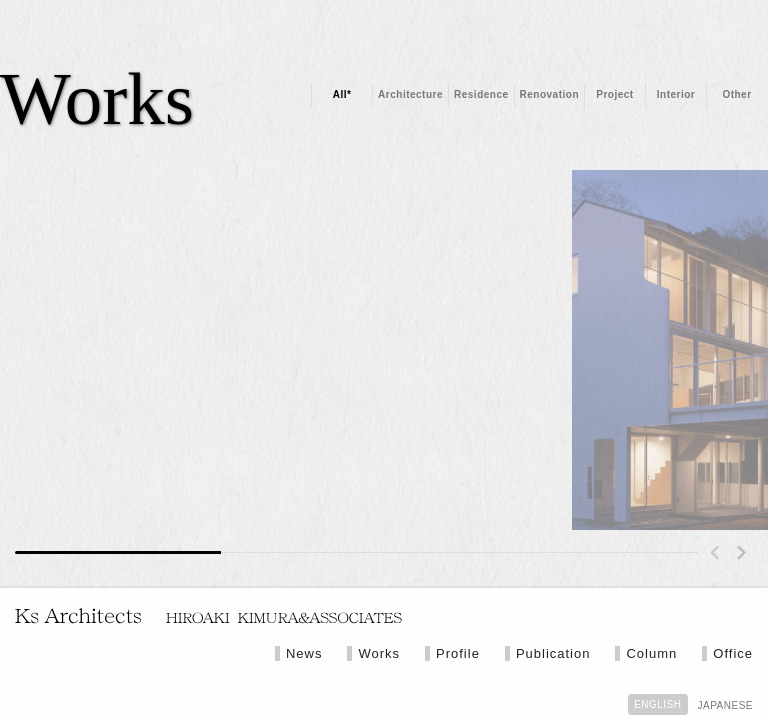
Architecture (410, 94)
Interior (676, 94)
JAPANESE (726, 705)
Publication (553, 653)
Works (379, 653)
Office (733, 653)
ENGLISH (657, 704)
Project (614, 94)
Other (736, 94)
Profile (458, 653)
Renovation (549, 94)
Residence (481, 94)
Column (651, 653)
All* (342, 94)
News (304, 653)
